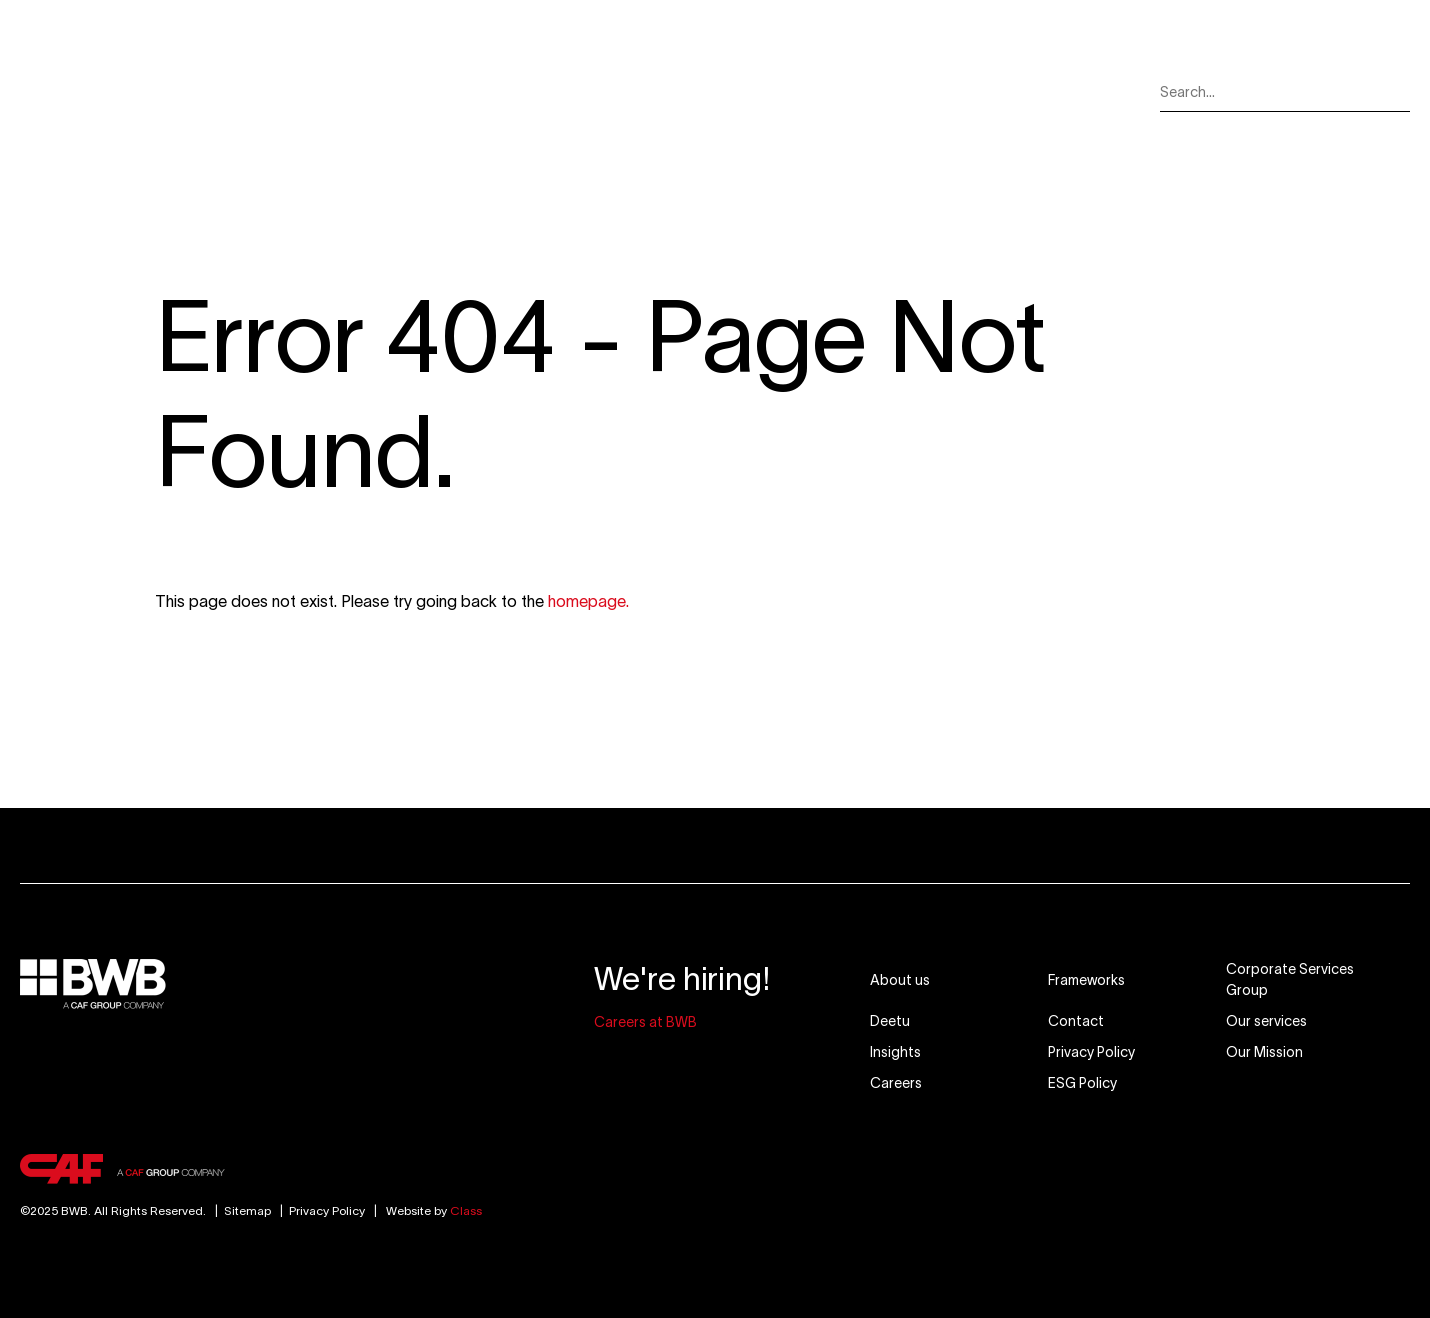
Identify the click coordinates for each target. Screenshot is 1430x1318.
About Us (299, 92)
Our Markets (565, 92)
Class (466, 1210)
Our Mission (701, 92)
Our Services (427, 92)
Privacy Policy (327, 1210)
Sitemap (240, 1210)
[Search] (1396, 92)
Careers (923, 92)
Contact (1030, 92)
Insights (818, 92)
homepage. (588, 601)
